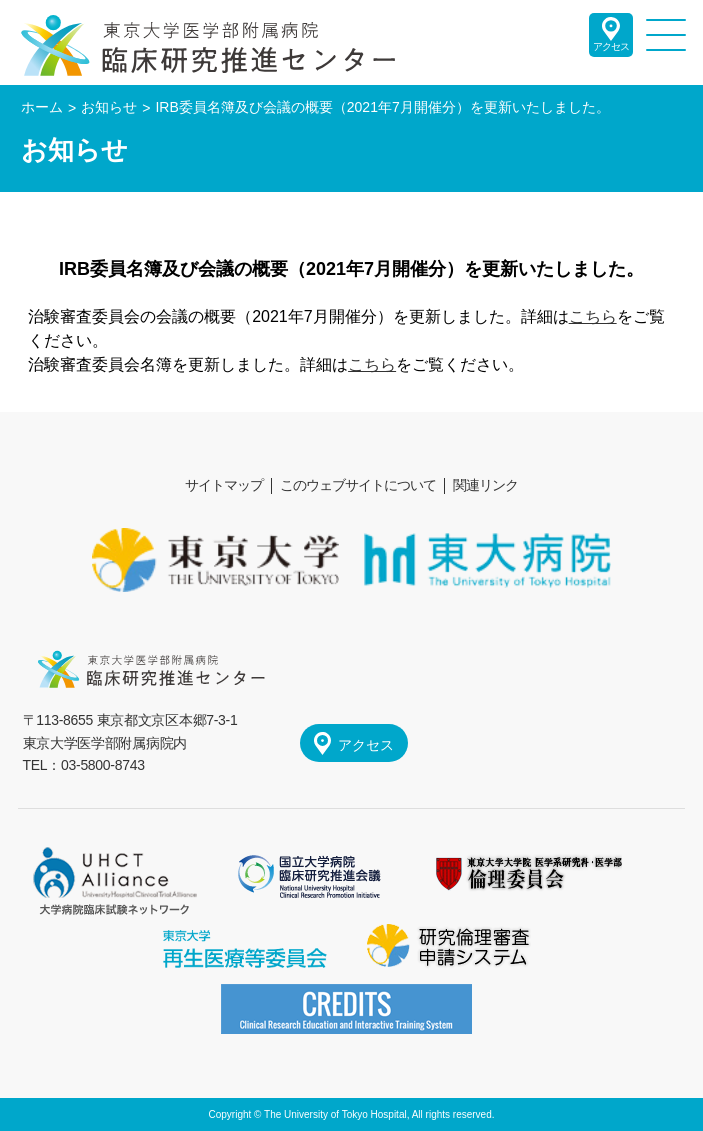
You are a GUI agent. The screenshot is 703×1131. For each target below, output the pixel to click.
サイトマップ (224, 485)
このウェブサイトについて (358, 485)
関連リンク (485, 485)
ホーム (42, 107)
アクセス (611, 46)
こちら (593, 316)
